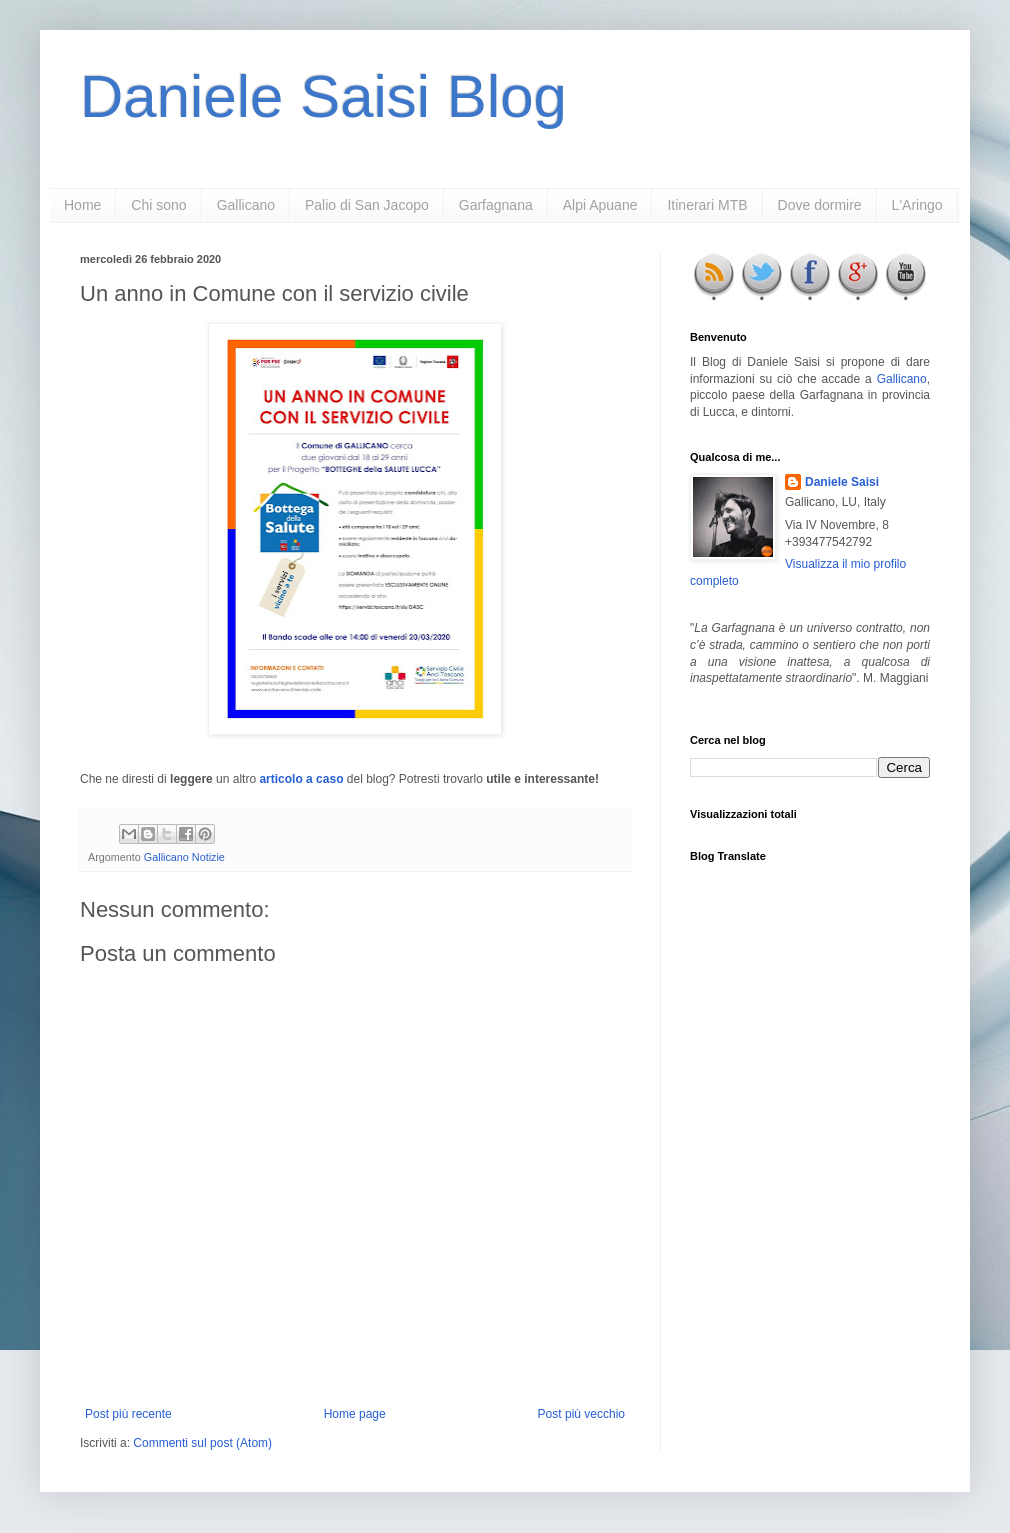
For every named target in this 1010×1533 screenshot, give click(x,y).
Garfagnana (496, 205)
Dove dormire (820, 205)
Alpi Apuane (600, 205)
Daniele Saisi (842, 482)
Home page (355, 1414)
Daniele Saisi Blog (323, 96)
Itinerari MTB (707, 205)
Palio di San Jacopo (367, 205)
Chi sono (158, 205)
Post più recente (128, 1414)
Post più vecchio (581, 1414)
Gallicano (246, 205)
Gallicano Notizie (184, 857)
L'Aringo (917, 205)
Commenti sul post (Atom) (202, 1443)
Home (82, 205)
